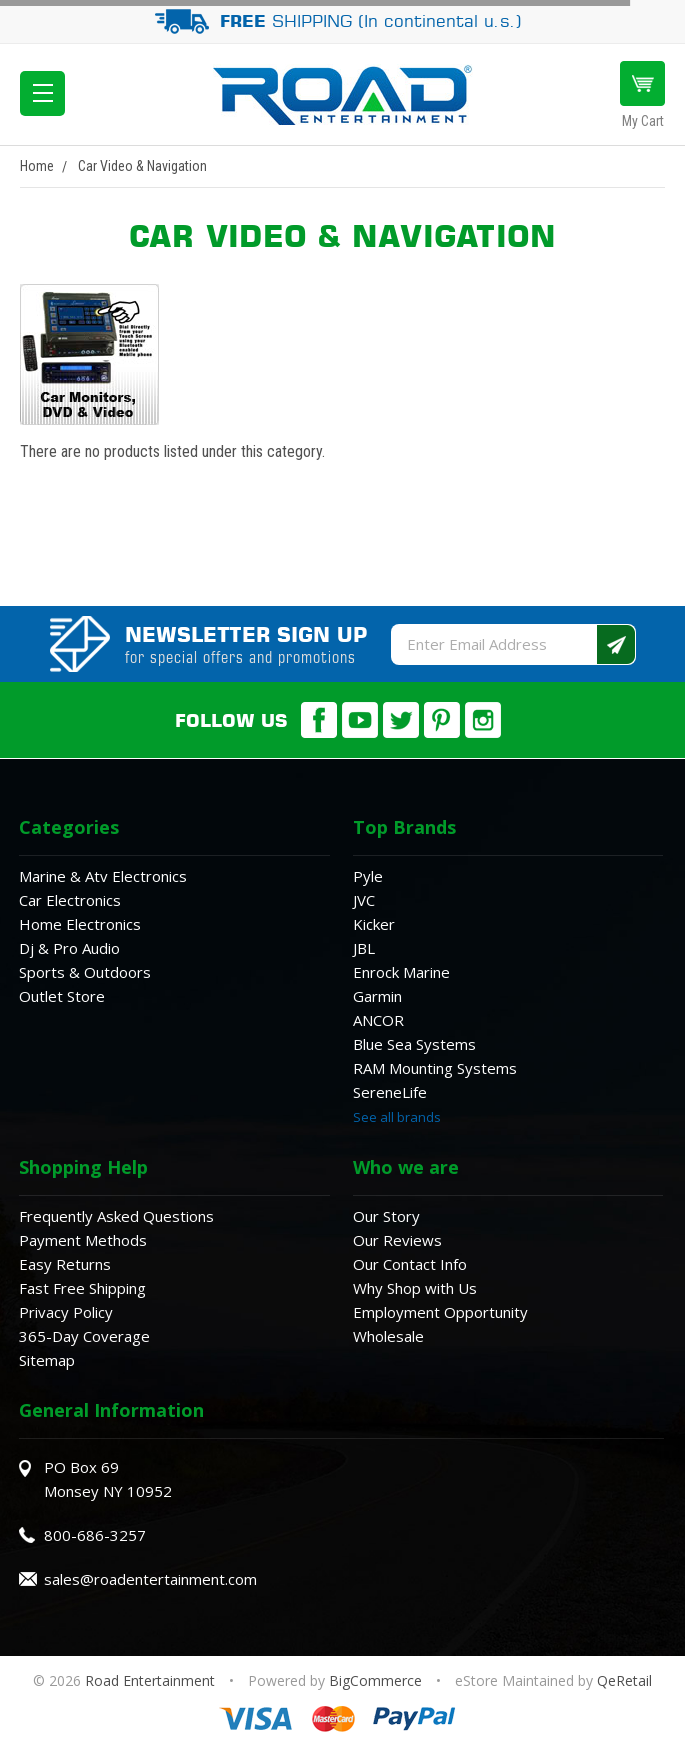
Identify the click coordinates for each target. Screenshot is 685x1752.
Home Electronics (80, 924)
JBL (364, 948)
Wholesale (388, 1336)
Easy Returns (65, 1264)
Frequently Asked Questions (116, 1216)
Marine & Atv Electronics (103, 876)
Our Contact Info (410, 1264)
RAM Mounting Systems (435, 1068)
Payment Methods (83, 1240)
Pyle (368, 876)
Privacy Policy (66, 1312)
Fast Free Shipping (82, 1288)
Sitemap (47, 1360)
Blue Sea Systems (414, 1044)
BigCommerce (375, 1680)
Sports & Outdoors (85, 972)
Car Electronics (70, 900)
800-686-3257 (95, 1535)
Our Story (386, 1216)
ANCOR (378, 1020)
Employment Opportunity (440, 1312)
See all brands (397, 1117)
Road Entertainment (152, 1680)
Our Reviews (397, 1240)
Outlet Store (62, 996)
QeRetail (624, 1680)
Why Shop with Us (415, 1288)
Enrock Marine (401, 972)
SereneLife (390, 1092)
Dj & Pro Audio (69, 948)
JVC (364, 900)
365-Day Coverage (84, 1336)
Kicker (374, 924)
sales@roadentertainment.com (150, 1579)
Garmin (377, 996)
